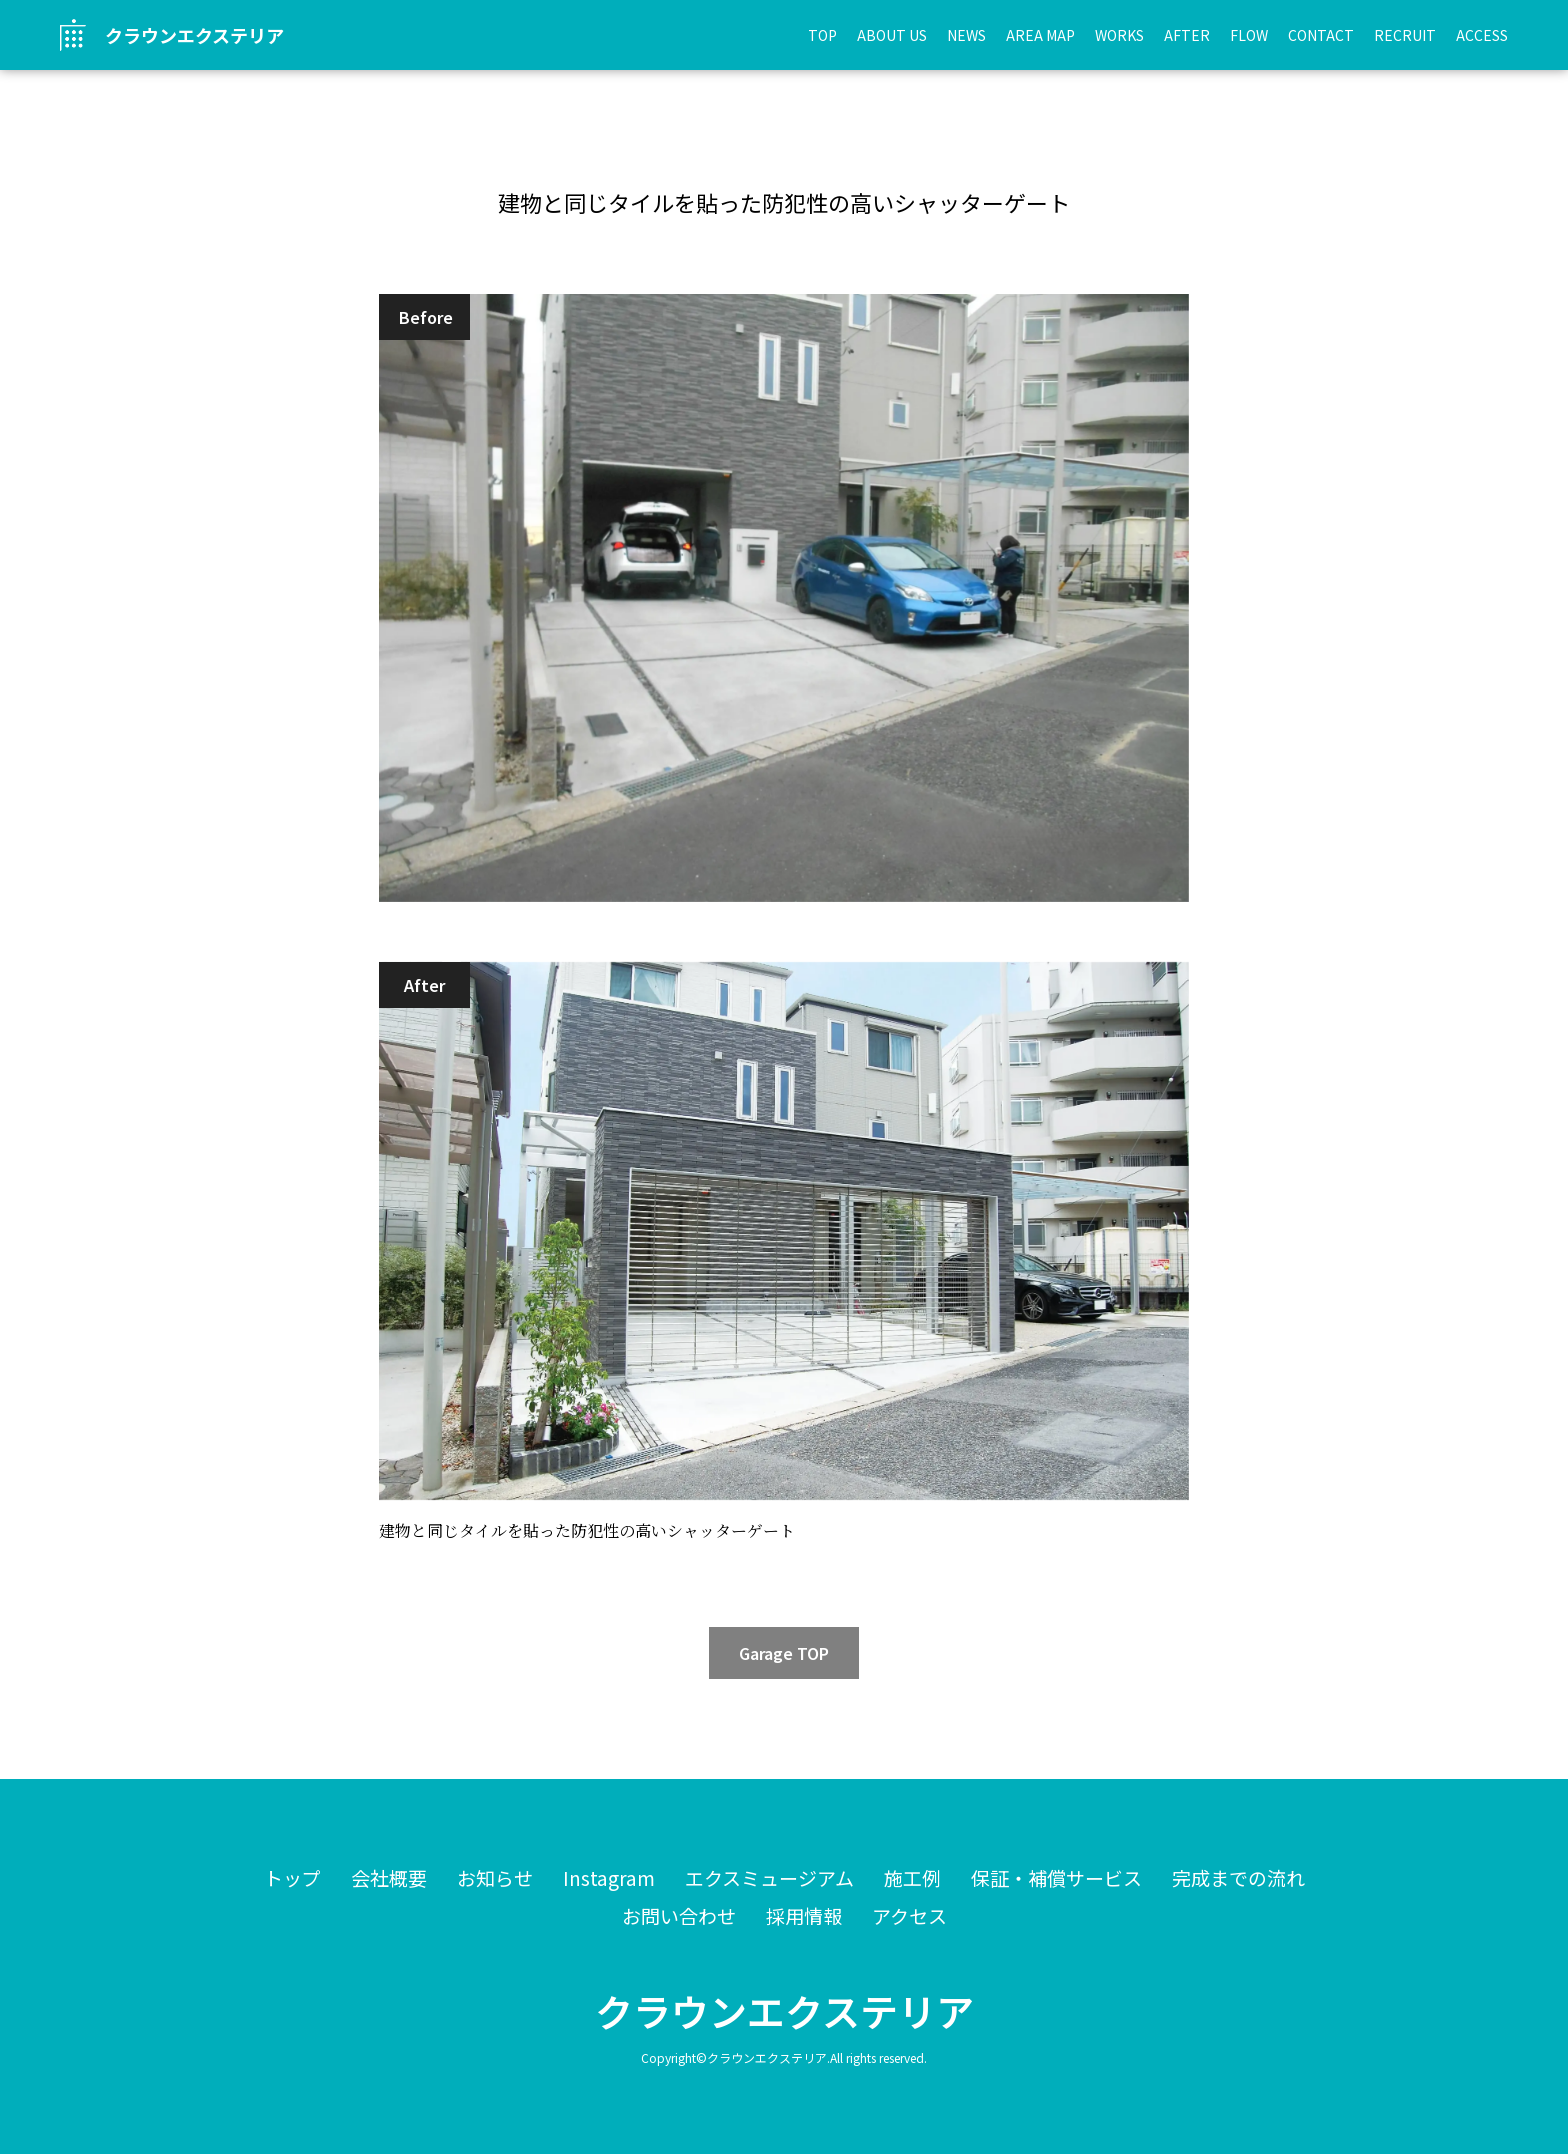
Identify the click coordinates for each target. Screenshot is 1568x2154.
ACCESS (1482, 35)
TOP (822, 35)
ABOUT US (892, 35)
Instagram (609, 1877)
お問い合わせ (679, 1915)
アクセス (909, 1915)
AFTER (1187, 35)
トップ (292, 1877)
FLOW (1249, 35)
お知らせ (495, 1877)
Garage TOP (784, 1653)
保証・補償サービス (1056, 1877)
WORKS (1119, 35)
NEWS (966, 35)
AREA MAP (1040, 35)
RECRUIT (1405, 35)
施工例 (912, 1877)
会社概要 (389, 1877)
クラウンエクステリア (784, 2011)
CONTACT (1321, 35)
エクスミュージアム (769, 1877)
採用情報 (804, 1915)
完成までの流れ (1238, 1877)
